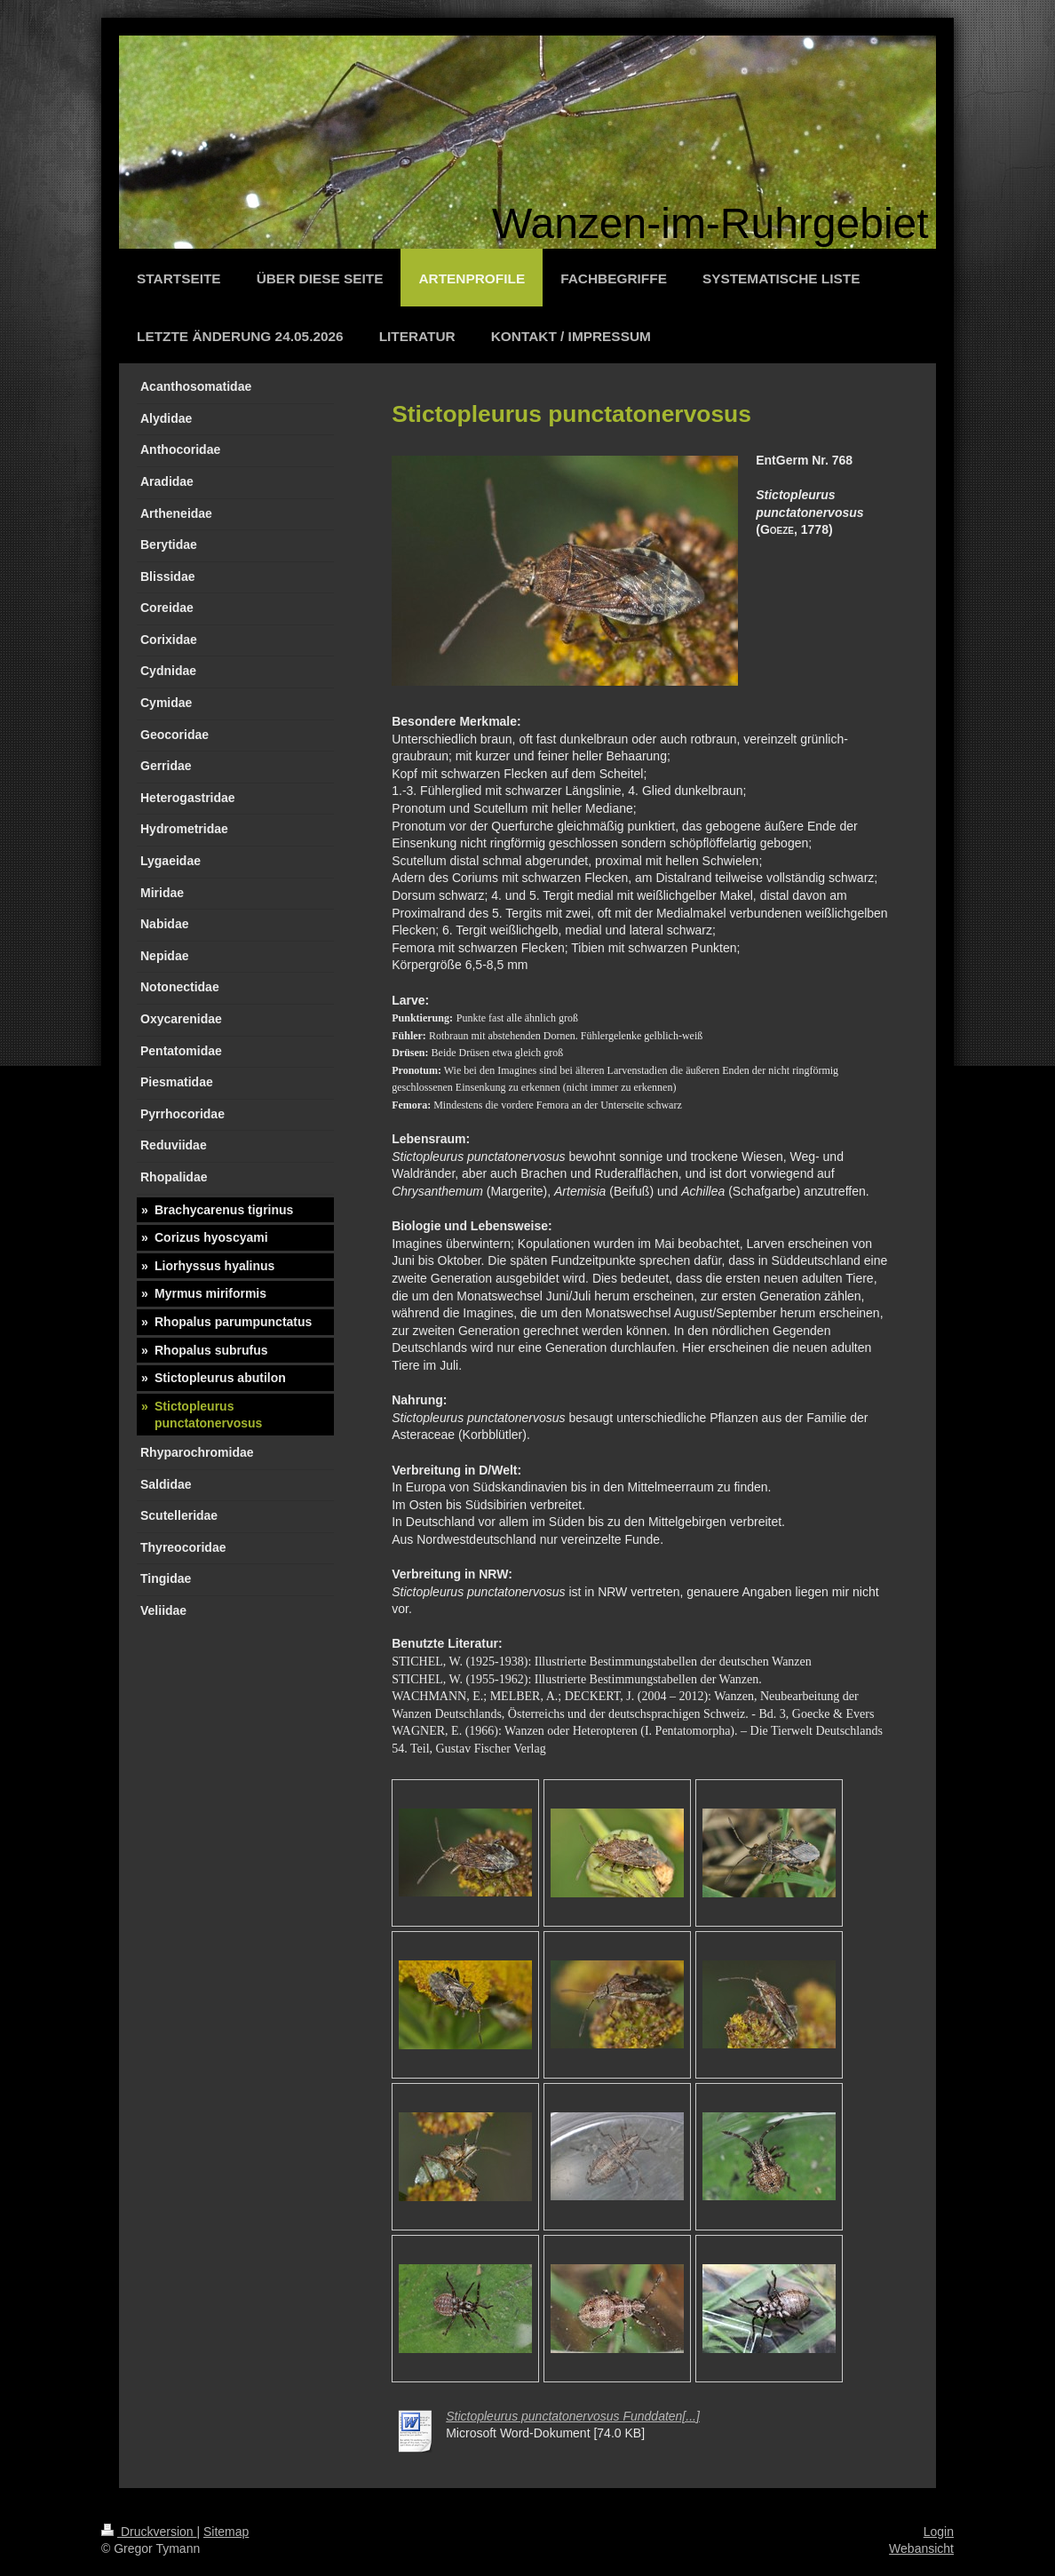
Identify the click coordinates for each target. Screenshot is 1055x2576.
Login (939, 2531)
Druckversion (148, 2531)
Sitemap (226, 2531)
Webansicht (921, 2548)
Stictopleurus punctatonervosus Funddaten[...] (573, 2416)
